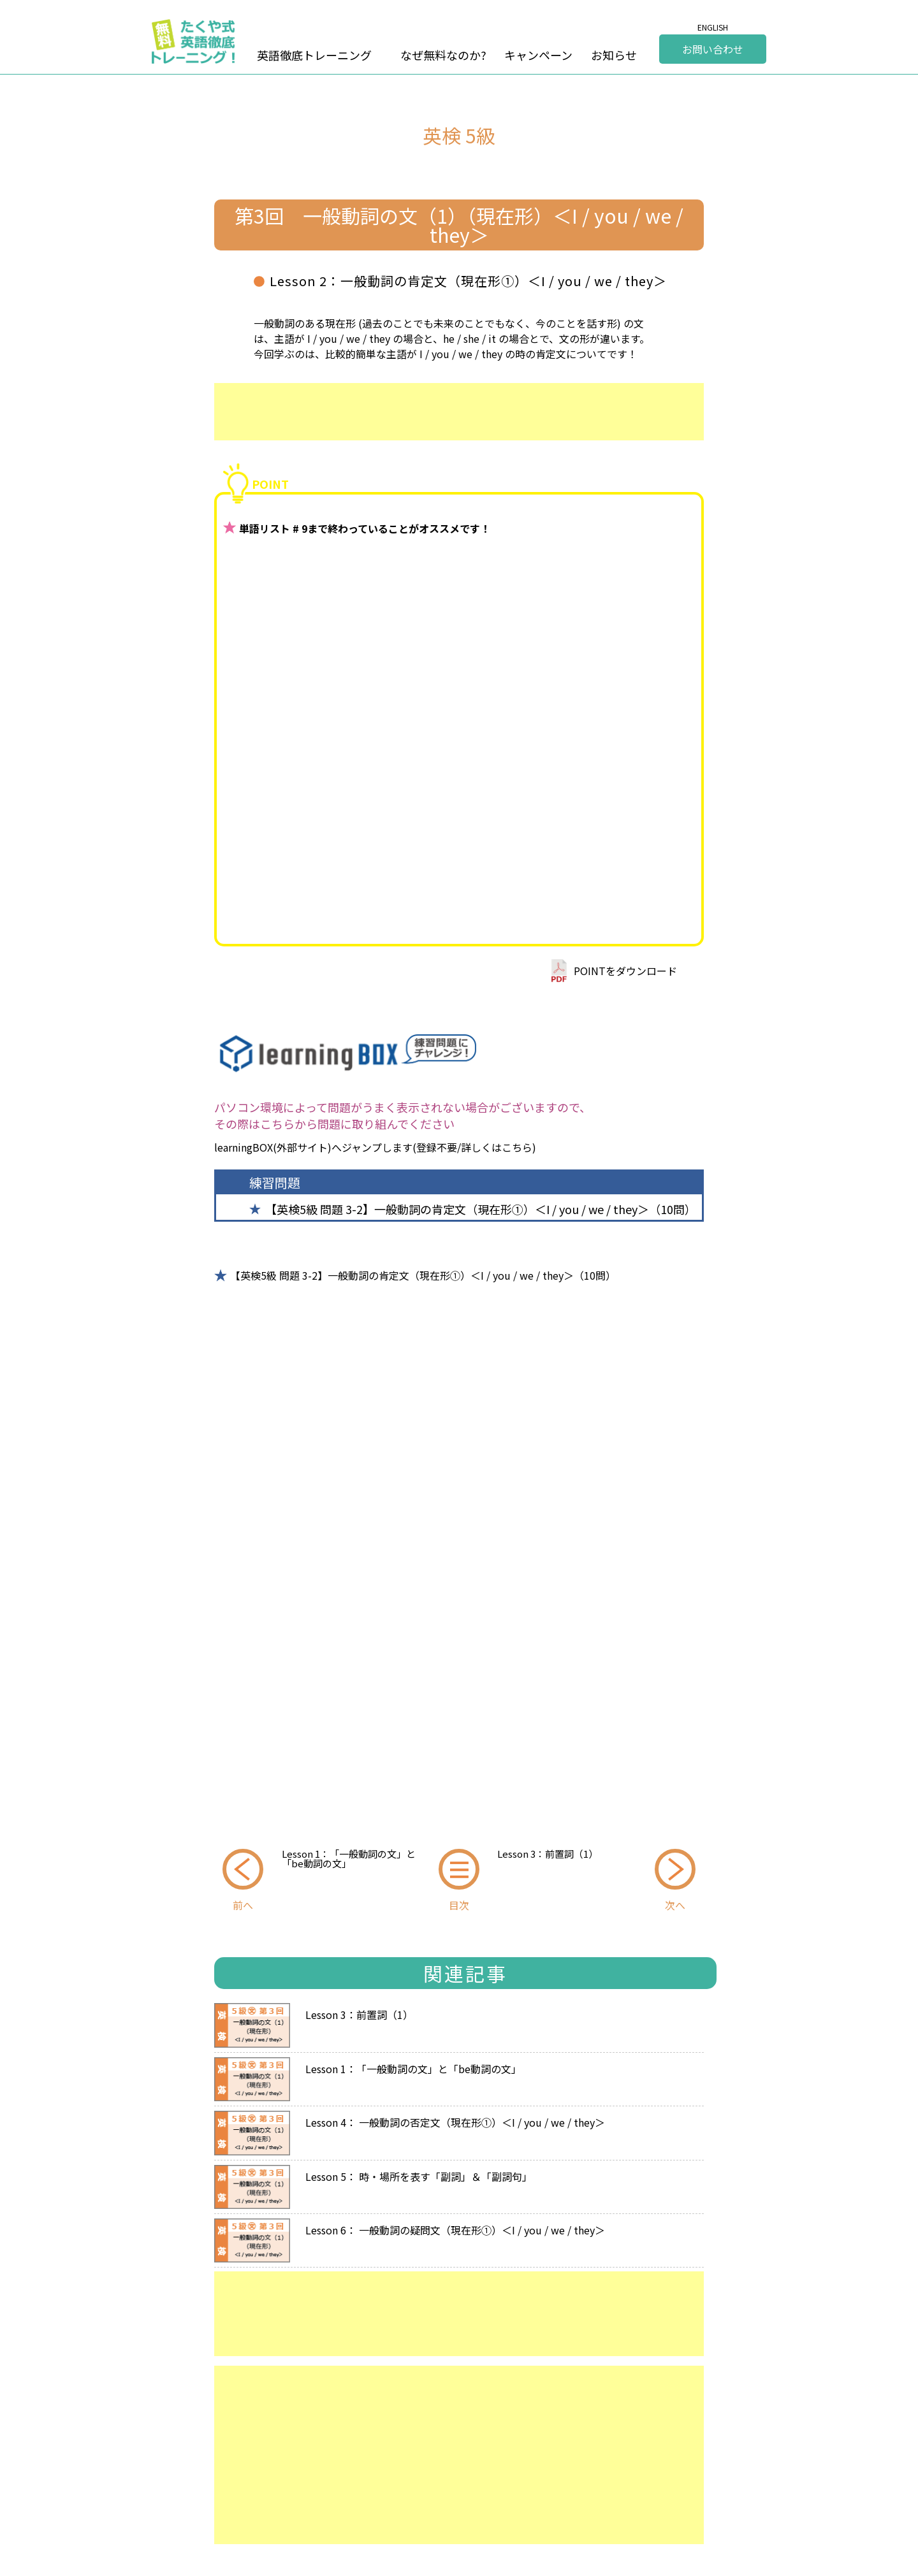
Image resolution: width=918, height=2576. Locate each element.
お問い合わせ (712, 49)
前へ (243, 1905)
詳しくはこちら (496, 1147)
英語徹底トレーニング (314, 55)
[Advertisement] (459, 411)
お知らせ (614, 55)
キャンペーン (538, 55)
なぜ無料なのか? (443, 55)
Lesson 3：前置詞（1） (547, 1853)
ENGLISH (712, 27)
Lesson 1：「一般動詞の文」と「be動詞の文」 (349, 1858)
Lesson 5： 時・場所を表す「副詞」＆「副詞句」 (418, 2175)
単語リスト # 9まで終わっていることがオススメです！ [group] (364, 528)
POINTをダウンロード (625, 970)
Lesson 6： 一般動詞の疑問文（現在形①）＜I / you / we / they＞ (455, 2228)
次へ (675, 1905)
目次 (459, 1905)
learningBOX (243, 1147)
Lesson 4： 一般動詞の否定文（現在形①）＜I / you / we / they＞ (455, 2121)
